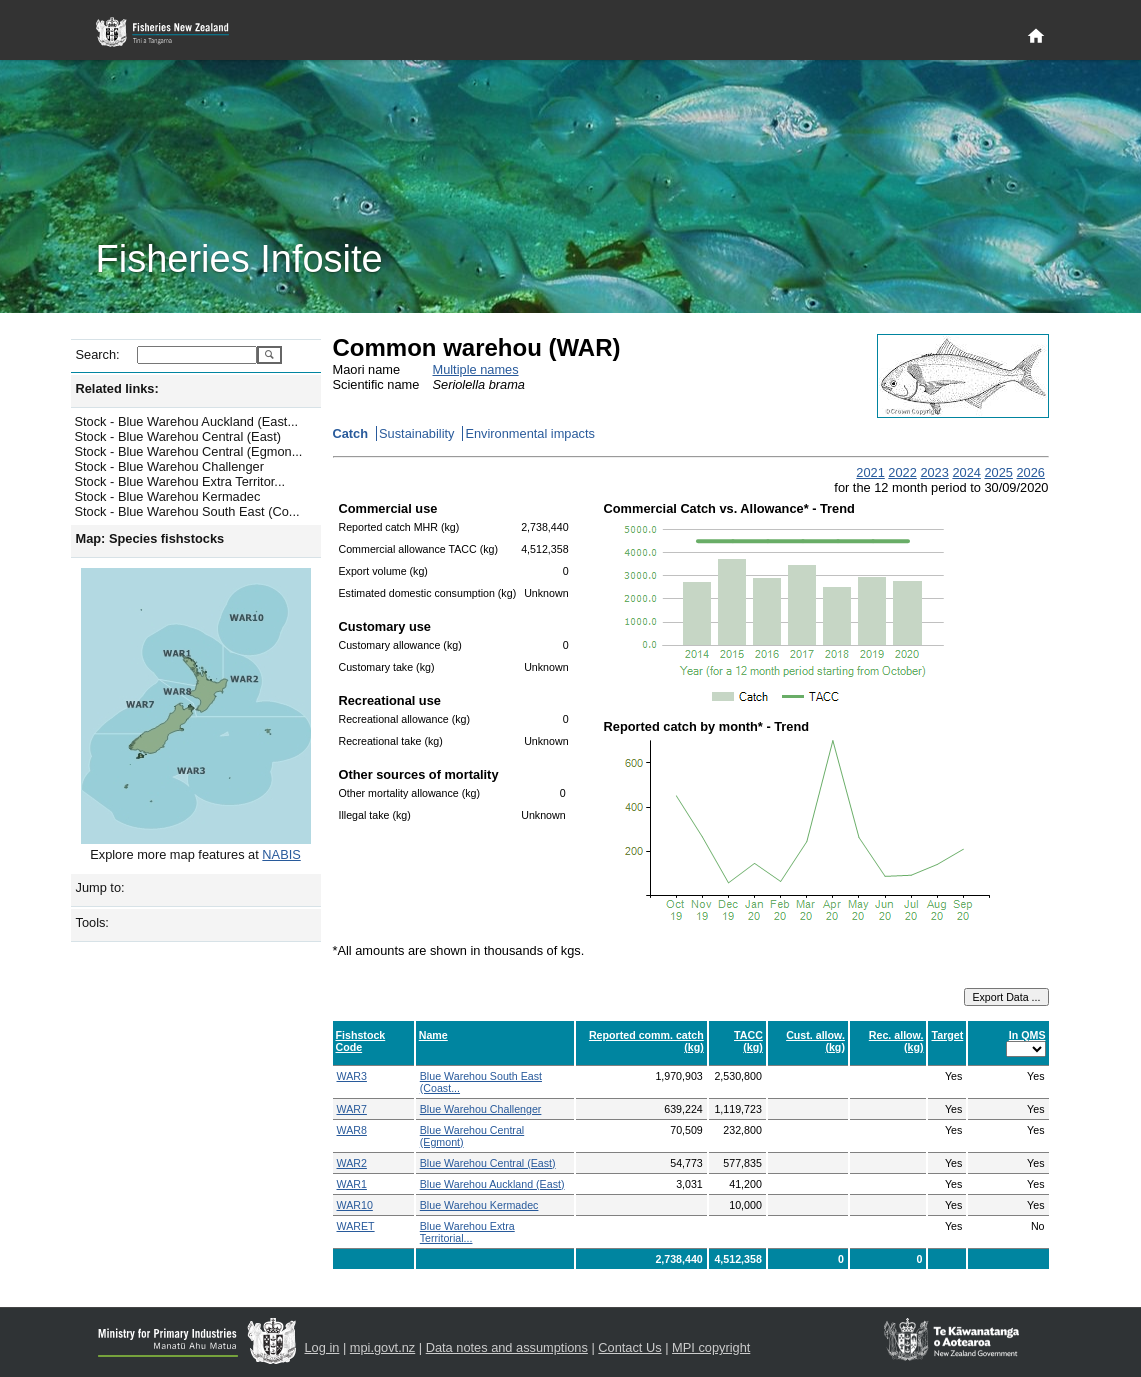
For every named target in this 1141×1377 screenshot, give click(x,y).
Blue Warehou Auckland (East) (492, 1184)
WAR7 (352, 1109)
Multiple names (476, 369)
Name (433, 1035)
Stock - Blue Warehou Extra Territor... (180, 481)
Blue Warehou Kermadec (479, 1205)
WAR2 (352, 1163)
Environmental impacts (529, 433)
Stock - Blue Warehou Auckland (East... (187, 421)
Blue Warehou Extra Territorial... (467, 1232)
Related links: (117, 388)
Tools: (92, 922)
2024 (966, 472)
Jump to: (100, 887)
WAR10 (355, 1205)
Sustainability (416, 433)
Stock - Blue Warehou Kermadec (168, 496)
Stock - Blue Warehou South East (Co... (187, 511)
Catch (351, 433)
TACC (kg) (748, 1041)
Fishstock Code (361, 1041)
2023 (934, 472)
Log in (322, 1347)
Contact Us (629, 1347)
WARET (356, 1226)
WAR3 (352, 1076)
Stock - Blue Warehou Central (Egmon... (189, 451)
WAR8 (352, 1130)
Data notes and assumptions (507, 1347)
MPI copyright (711, 1347)
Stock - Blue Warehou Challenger (169, 466)
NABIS (281, 854)
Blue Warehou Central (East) (488, 1163)
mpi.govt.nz (382, 1347)
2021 (870, 472)
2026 (1030, 472)
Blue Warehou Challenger (481, 1109)
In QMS (1027, 1035)
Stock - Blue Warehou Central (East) (178, 436)
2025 (998, 472)
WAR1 (352, 1184)
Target (947, 1035)
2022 (902, 472)
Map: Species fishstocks (150, 538)
